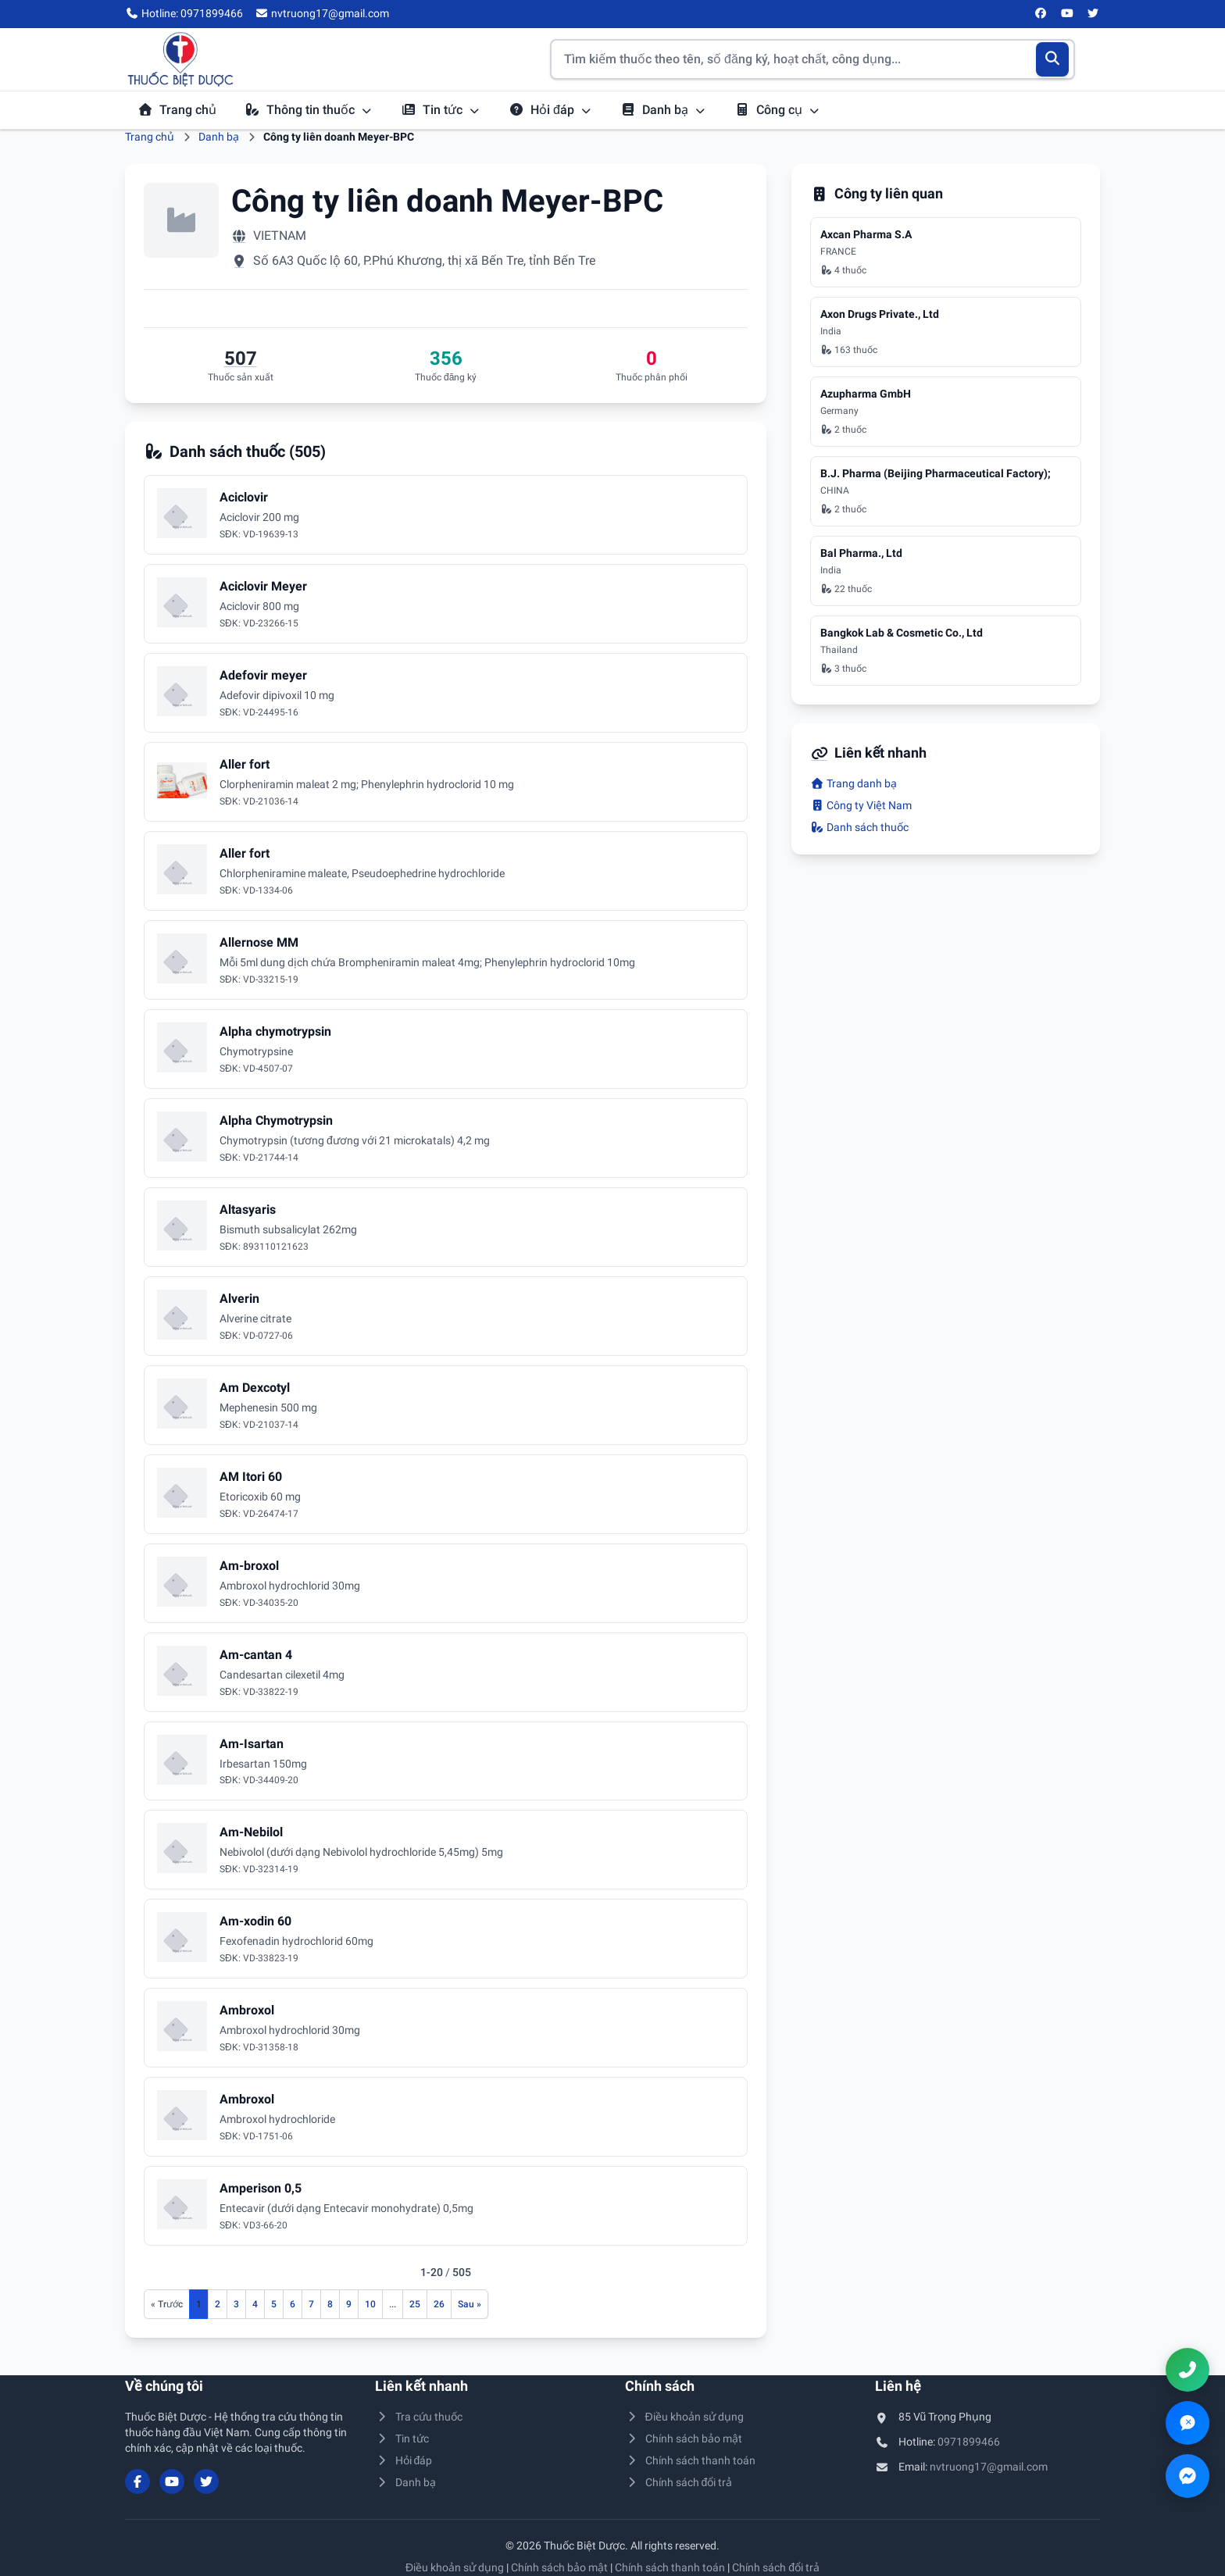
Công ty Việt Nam (861, 805)
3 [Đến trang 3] (236, 2304)
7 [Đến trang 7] (311, 2304)
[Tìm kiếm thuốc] (812, 59)
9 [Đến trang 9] (349, 2304)
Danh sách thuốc (859, 827)
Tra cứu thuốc (418, 2416)
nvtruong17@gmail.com (989, 2466)
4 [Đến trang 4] (255, 2304)
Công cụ (777, 109)
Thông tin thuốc (309, 109)
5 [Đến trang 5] (274, 2304)
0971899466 (969, 2441)
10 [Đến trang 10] (370, 2304)
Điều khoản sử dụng (684, 2416)
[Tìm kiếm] (1053, 59)
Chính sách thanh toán (690, 2460)
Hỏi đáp (550, 109)
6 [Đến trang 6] (292, 2304)
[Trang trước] (167, 2304)
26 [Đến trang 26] (439, 2304)
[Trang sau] (469, 2304)
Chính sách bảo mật (683, 2438)
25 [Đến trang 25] (414, 2304)
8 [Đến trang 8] (330, 2304)
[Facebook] (1041, 14)
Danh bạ (663, 109)
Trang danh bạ (853, 783)
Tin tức (440, 109)
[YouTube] (1067, 14)
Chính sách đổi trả (678, 2482)
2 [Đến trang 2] (217, 2304)
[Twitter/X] (1094, 14)
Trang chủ (177, 109)
